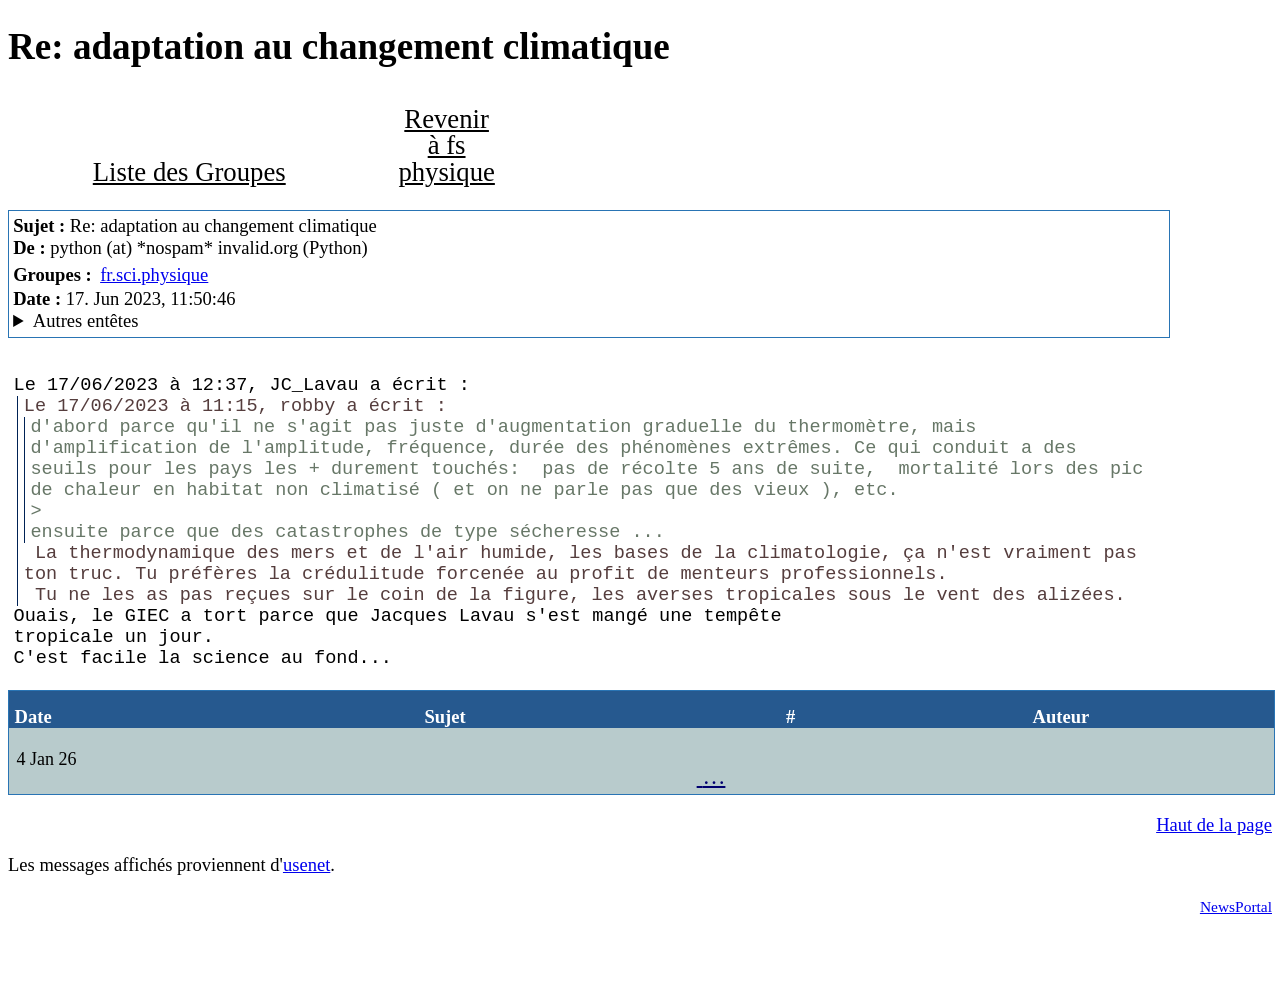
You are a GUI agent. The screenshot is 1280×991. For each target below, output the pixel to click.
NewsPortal (1236, 966)
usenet (306, 924)
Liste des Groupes (189, 172)
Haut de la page (1214, 884)
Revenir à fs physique (446, 145)
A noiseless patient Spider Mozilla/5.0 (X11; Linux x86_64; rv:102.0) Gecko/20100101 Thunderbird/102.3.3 (589, 321)
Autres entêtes (86, 320)
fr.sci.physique (154, 274)
